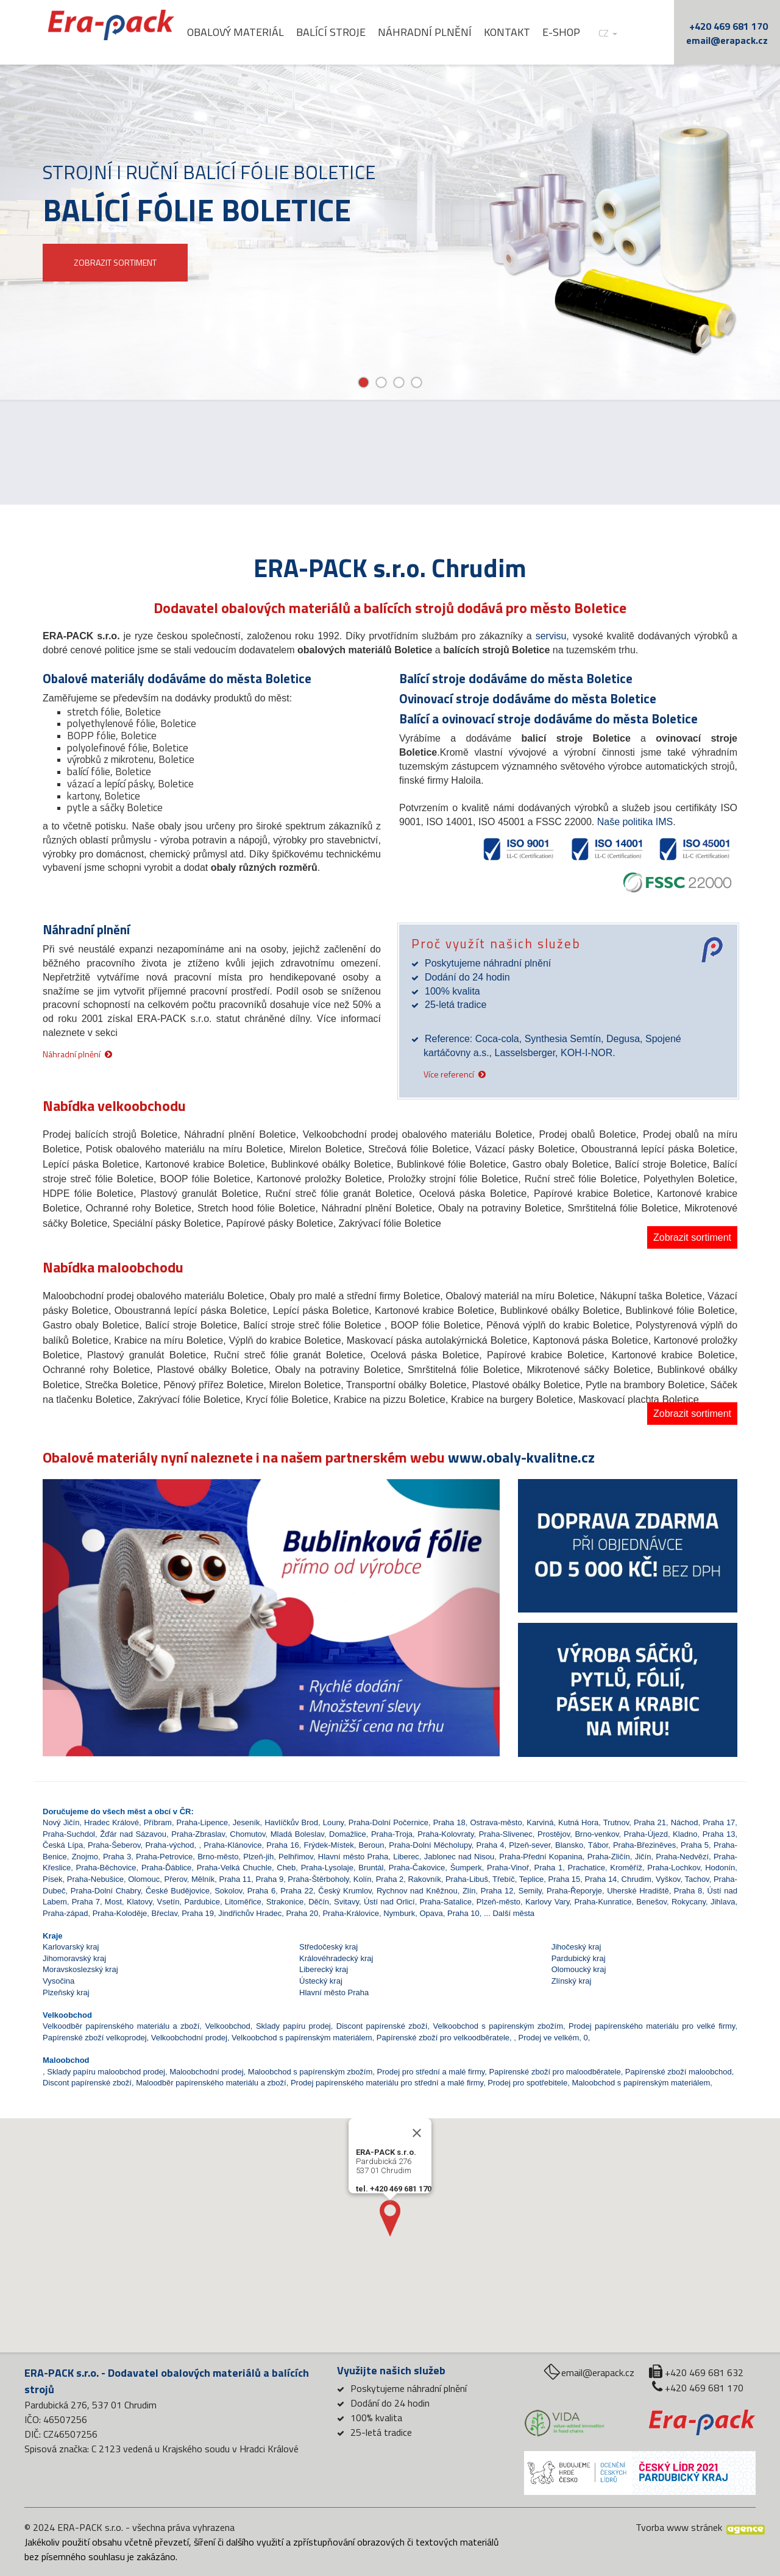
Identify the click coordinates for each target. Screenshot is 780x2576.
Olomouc (144, 1879)
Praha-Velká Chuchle (234, 1867)
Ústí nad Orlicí (389, 1901)
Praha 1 (548, 1867)
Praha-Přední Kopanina (541, 1856)
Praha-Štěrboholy (318, 1879)
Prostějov (553, 1834)
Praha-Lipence (203, 1822)
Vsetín (168, 1901)
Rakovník (424, 1879)
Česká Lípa (63, 1845)
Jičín (643, 1856)
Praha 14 (601, 1879)
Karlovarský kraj (71, 1946)
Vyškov (668, 1879)
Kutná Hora (578, 1822)
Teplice (531, 1879)
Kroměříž (626, 1867)
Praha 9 (270, 1879)
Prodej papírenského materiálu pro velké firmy (652, 2026)
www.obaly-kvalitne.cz (521, 1457)
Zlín (469, 1890)
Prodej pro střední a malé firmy (431, 2071)
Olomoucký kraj (578, 1969)
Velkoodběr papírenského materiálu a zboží (121, 2026)
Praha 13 (719, 1834)
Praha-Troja (392, 1834)
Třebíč (503, 1879)
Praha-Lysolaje (327, 1867)
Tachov (696, 1879)
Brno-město (217, 1856)
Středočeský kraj (328, 1946)
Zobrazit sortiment (692, 1237)
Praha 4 (490, 1845)
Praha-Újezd (646, 1834)
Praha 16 (282, 1845)
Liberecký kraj (323, 1969)
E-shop (582, 32)
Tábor (598, 1845)
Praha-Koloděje (120, 1913)
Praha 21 (650, 1822)
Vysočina (58, 1980)
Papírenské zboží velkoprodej (95, 2037)
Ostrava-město (496, 1822)
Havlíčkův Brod (291, 1822)
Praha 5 (695, 1845)
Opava (430, 1913)
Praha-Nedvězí (682, 1856)
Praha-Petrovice (164, 1856)
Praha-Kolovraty (445, 1834)
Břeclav (164, 1913)
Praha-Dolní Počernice (388, 1822)
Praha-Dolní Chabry (106, 1890)
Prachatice (586, 1867)
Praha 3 (117, 1856)
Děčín (318, 1901)
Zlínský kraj (571, 1980)
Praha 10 (463, 1913)
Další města (513, 1913)
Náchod (684, 1822)
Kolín (362, 1879)
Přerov (175, 1879)
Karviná (539, 1822)
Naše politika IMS (635, 822)
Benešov (651, 1901)
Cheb (286, 1867)
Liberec (406, 1856)
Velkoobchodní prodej (189, 2037)
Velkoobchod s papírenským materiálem (302, 2037)
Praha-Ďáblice (166, 1867)
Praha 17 (719, 1822)
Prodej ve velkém (549, 2037)
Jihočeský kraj (576, 1946)
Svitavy (346, 1901)
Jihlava (723, 1901)
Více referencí (449, 1073)
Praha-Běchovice (106, 1867)
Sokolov (228, 1890)
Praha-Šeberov (114, 1845)
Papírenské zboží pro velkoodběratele (443, 2037)
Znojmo (85, 1856)
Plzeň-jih (258, 1856)
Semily (530, 1890)
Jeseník (246, 1822)
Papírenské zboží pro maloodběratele (555, 2071)
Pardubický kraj (578, 1958)
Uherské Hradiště (637, 1890)
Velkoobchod (227, 2026)
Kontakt (528, 32)
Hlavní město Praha (353, 1856)
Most (113, 1901)
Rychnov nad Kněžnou (417, 1890)
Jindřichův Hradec (250, 1913)
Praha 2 (390, 1879)
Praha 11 (235, 1879)
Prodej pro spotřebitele (527, 2082)
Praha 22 (296, 1890)
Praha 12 (497, 1890)
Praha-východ (169, 1845)
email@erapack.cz (727, 40)
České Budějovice (178, 1890)
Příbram (158, 1822)
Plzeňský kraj (66, 1992)
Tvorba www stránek (679, 2527)
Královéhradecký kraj (336, 1958)
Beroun (372, 1845)
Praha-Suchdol (69, 1834)
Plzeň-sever (529, 1845)
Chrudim (636, 1879)
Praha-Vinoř (508, 1867)
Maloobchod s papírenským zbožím (310, 2071)
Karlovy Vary (547, 1901)
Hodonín (720, 1867)
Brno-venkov (597, 1834)
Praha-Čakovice (417, 1867)
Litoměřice (243, 1901)
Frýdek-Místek (328, 1845)
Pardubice (202, 1901)
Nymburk (399, 1913)
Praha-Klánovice (232, 1845)
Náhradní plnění (446, 32)
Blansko (569, 1845)
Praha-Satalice (446, 1901)
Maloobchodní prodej (206, 2071)
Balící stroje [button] (352, 32)
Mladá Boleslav (297, 1834)
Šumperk (466, 1867)
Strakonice (284, 1901)
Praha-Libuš (466, 1879)
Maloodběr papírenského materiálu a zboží (211, 2082)
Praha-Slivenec (506, 1834)
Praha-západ (65, 1913)
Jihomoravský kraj (74, 1958)
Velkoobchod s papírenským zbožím (498, 2026)
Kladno (685, 1834)
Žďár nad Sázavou (133, 1834)
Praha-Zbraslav (198, 1834)
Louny (333, 1822)
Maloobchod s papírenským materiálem (641, 2082)
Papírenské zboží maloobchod (678, 2071)
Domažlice (347, 1834)
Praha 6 (261, 1890)
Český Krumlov (344, 1890)
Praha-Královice (350, 1913)
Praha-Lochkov (673, 1867)
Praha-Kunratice (602, 1901)
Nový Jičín (61, 1822)
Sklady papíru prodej (293, 2026)
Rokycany (689, 1901)
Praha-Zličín (608, 1856)
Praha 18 (449, 1822)
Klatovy (139, 1901)
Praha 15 (564, 1879)
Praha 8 (688, 1890)
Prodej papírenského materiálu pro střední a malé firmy (387, 2082)
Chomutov (247, 1834)
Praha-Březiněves (644, 1845)
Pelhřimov (295, 1856)
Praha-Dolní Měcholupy (430, 1845)
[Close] (416, 2168)
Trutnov (616, 1822)
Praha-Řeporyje (574, 1890)
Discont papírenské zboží (382, 2026)
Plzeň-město (498, 1901)
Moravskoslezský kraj (80, 1969)
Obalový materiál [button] (256, 32)
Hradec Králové (111, 1822)
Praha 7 (86, 1901)
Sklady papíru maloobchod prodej (106, 2071)
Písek (53, 1879)
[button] (77, 1584)
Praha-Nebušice (95, 1879)
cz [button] (629, 33)
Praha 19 (198, 1913)
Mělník (202, 1879)
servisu (551, 636)
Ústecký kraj (320, 1980)
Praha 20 (302, 1913)
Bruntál (370, 1867)
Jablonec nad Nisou (459, 1856)
